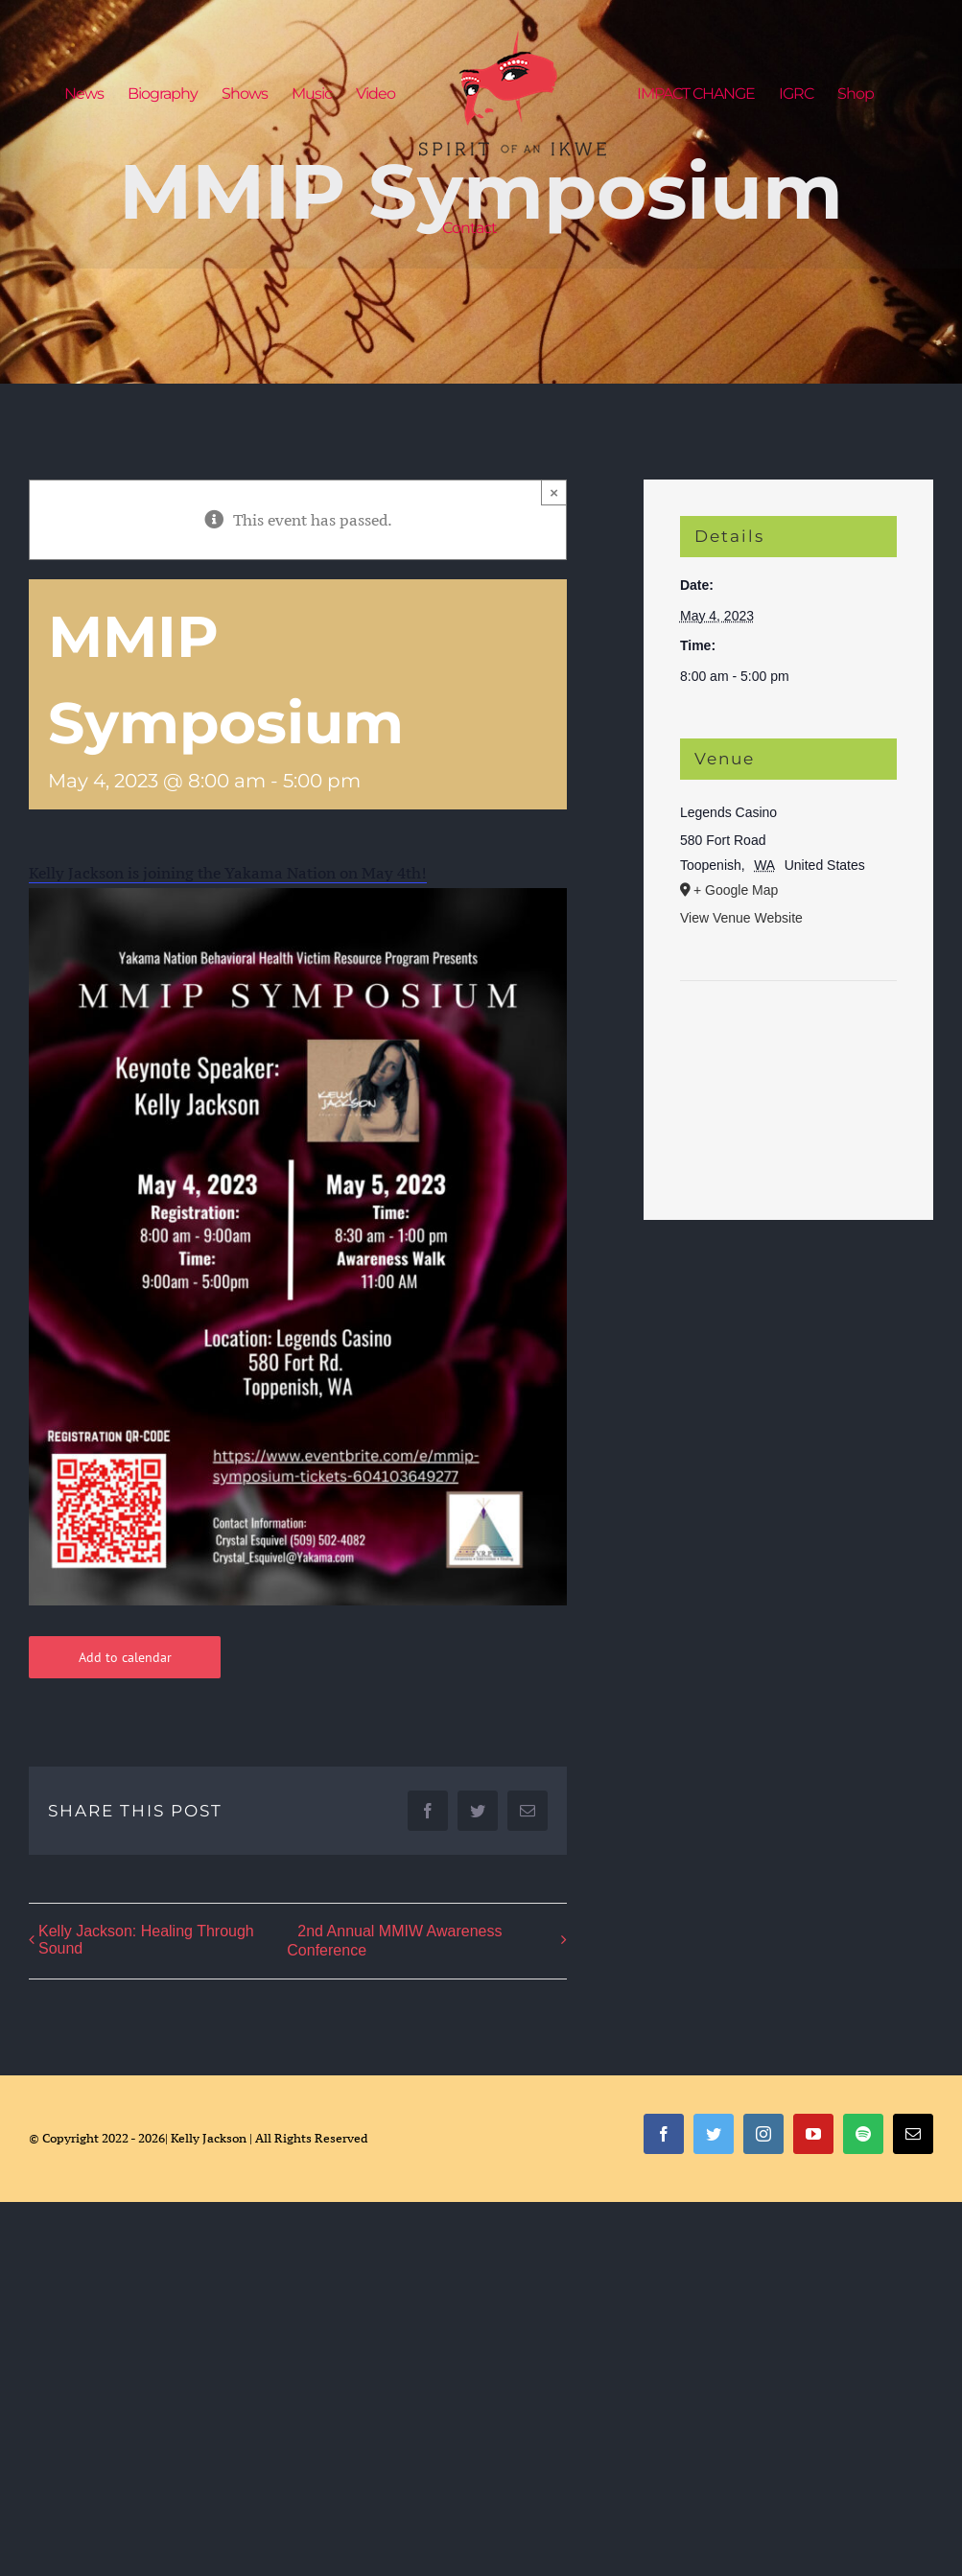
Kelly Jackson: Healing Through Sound (146, 1939)
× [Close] (554, 492)
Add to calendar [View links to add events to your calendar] (125, 1657)
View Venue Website (741, 917)
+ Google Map (735, 890)
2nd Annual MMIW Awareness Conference (394, 1940)
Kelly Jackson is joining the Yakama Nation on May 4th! (228, 872)
